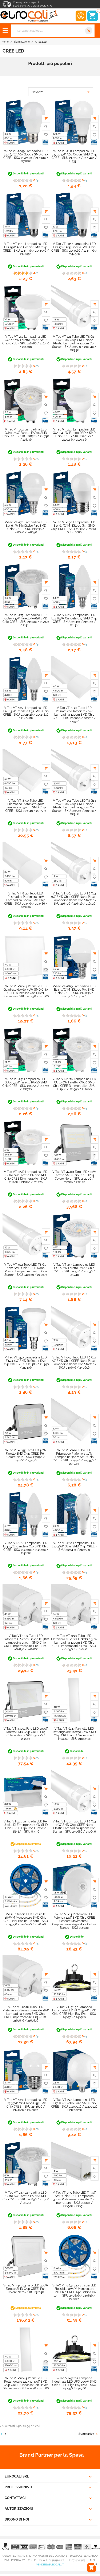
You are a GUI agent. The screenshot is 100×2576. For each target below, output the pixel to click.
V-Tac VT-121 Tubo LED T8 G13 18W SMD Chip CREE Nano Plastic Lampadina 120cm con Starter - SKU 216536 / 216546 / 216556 (74, 343)
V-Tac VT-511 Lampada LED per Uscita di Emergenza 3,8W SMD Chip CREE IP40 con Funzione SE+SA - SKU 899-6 (26, 1826)
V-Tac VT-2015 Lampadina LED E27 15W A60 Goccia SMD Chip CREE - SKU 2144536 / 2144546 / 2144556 (26, 249)
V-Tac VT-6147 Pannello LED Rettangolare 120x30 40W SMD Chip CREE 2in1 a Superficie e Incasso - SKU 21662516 (74, 1733)
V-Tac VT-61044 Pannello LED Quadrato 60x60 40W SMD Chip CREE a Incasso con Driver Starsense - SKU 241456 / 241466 (26, 991)
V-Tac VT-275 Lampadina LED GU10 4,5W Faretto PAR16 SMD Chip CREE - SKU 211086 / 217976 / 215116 (26, 620)
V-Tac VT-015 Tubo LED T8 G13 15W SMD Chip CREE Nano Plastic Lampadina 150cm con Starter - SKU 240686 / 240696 (74, 1826)
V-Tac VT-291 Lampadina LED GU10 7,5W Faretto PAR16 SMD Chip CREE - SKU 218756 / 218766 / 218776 (25, 1084)
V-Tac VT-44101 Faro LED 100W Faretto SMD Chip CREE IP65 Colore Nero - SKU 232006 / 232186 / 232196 (74, 1177)
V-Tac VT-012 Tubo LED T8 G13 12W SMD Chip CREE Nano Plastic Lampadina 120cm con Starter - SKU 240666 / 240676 (25, 1269)
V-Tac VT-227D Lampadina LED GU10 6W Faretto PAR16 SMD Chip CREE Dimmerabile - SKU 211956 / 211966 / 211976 (25, 1177)
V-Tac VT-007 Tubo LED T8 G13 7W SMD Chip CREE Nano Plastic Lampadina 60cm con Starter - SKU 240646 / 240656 (74, 1362)
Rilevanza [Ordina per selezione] (61, 91)
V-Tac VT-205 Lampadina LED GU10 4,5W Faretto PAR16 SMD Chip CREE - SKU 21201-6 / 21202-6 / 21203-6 (74, 434)
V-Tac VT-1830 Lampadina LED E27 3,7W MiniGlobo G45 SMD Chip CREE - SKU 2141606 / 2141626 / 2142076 (25, 2105)
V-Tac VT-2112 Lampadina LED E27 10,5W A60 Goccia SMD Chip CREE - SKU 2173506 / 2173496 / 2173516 (74, 156)
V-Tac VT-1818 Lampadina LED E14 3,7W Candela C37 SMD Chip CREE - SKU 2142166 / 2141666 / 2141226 (25, 1548)
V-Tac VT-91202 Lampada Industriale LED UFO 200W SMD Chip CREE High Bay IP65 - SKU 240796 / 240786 (74, 2383)
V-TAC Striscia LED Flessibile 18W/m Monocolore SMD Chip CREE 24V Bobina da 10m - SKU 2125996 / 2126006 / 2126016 (26, 1919)
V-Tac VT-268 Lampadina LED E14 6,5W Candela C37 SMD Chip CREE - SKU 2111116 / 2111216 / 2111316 (74, 620)
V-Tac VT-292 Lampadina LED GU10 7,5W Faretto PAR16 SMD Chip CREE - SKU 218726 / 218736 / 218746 (26, 434)
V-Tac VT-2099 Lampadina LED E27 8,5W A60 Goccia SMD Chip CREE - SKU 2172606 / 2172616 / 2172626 (25, 156)
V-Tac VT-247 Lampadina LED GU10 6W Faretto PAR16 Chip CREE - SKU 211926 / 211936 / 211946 (74, 1269)
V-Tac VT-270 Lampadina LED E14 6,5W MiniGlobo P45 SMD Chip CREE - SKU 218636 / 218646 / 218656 (26, 527)
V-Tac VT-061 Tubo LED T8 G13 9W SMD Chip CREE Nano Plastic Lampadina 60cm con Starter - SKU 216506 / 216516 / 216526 (74, 898)
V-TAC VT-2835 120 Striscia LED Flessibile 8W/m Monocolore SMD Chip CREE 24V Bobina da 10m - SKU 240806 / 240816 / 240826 (74, 2292)
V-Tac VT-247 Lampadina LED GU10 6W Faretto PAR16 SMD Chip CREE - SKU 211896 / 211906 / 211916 (26, 2197)
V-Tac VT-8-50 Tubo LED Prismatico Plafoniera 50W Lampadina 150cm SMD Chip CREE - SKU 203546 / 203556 (25, 805)
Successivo (89, 2434)
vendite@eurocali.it (50, 2564)
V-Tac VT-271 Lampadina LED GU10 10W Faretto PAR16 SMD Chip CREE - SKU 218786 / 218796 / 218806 (25, 341)
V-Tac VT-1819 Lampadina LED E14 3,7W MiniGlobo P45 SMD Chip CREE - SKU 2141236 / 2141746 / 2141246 (74, 991)
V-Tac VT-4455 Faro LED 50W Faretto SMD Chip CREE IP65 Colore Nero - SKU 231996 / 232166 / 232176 (25, 1455)
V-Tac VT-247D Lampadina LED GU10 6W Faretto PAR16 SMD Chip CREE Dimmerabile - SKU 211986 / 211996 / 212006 (74, 1084)
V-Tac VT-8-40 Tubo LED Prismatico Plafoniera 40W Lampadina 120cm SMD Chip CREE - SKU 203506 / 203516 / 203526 (74, 714)
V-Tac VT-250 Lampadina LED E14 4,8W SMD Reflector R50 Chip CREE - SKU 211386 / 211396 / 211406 (26, 1362)
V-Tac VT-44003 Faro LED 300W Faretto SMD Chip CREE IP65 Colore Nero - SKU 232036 (25, 2289)
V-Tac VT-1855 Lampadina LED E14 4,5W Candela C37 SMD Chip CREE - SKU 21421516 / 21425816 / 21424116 (26, 713)
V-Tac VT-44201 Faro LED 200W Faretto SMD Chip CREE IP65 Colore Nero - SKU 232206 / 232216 (26, 1733)
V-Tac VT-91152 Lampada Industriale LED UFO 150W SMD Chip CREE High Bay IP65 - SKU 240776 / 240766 (74, 2012)
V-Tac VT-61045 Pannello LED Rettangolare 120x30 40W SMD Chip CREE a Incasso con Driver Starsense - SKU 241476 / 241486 (26, 2383)
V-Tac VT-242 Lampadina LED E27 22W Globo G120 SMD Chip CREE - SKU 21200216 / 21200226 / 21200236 (74, 2105)
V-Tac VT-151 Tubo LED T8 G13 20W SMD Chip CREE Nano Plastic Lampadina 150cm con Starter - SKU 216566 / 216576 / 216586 (74, 807)
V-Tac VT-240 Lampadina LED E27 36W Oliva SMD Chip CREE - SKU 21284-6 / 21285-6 (74, 1546)
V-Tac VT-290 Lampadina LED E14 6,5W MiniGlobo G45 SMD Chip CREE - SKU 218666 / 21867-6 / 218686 (74, 527)
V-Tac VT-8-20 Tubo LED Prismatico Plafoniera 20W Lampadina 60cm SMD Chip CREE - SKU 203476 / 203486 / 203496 (25, 900)
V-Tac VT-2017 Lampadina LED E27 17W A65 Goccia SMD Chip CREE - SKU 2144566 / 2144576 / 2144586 (74, 249)
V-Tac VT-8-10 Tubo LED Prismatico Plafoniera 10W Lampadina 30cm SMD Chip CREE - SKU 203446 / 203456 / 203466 (74, 1456)
